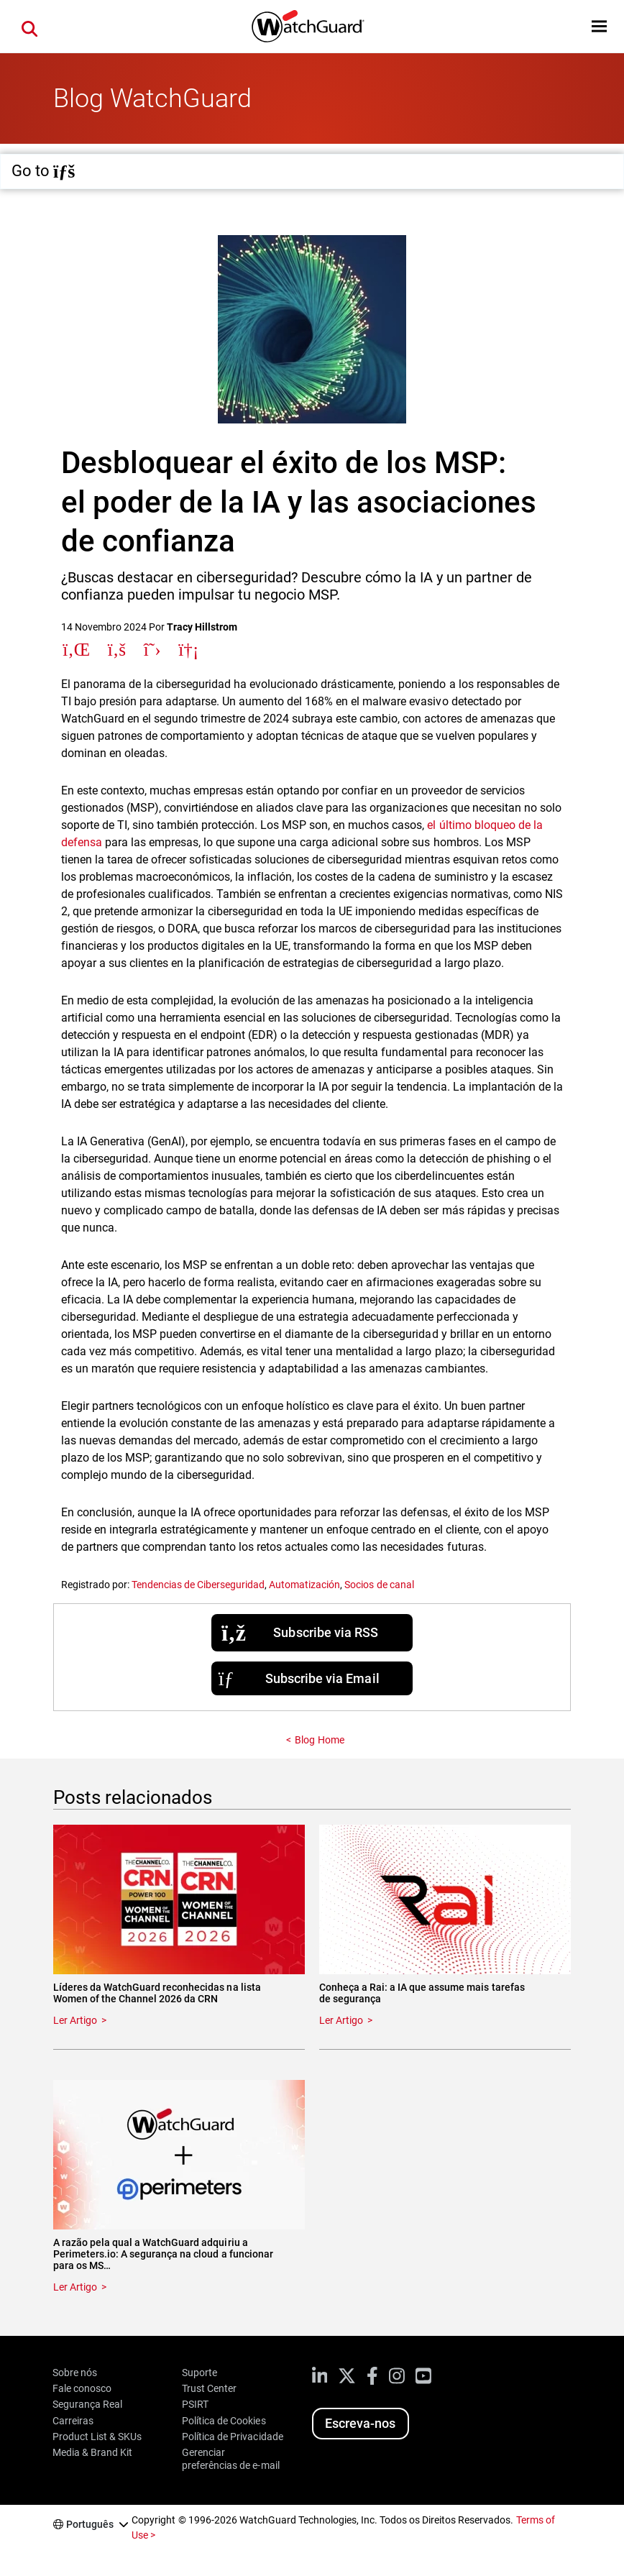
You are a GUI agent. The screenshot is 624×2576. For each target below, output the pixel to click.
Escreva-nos (360, 2423)
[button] (599, 26)
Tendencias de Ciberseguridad (198, 1584)
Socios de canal (378, 1584)
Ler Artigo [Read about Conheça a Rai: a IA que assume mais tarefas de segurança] (341, 2020)
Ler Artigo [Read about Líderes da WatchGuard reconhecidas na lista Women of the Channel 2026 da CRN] (75, 2020)
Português (90, 2524)
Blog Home (319, 1740)
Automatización (304, 1584)
